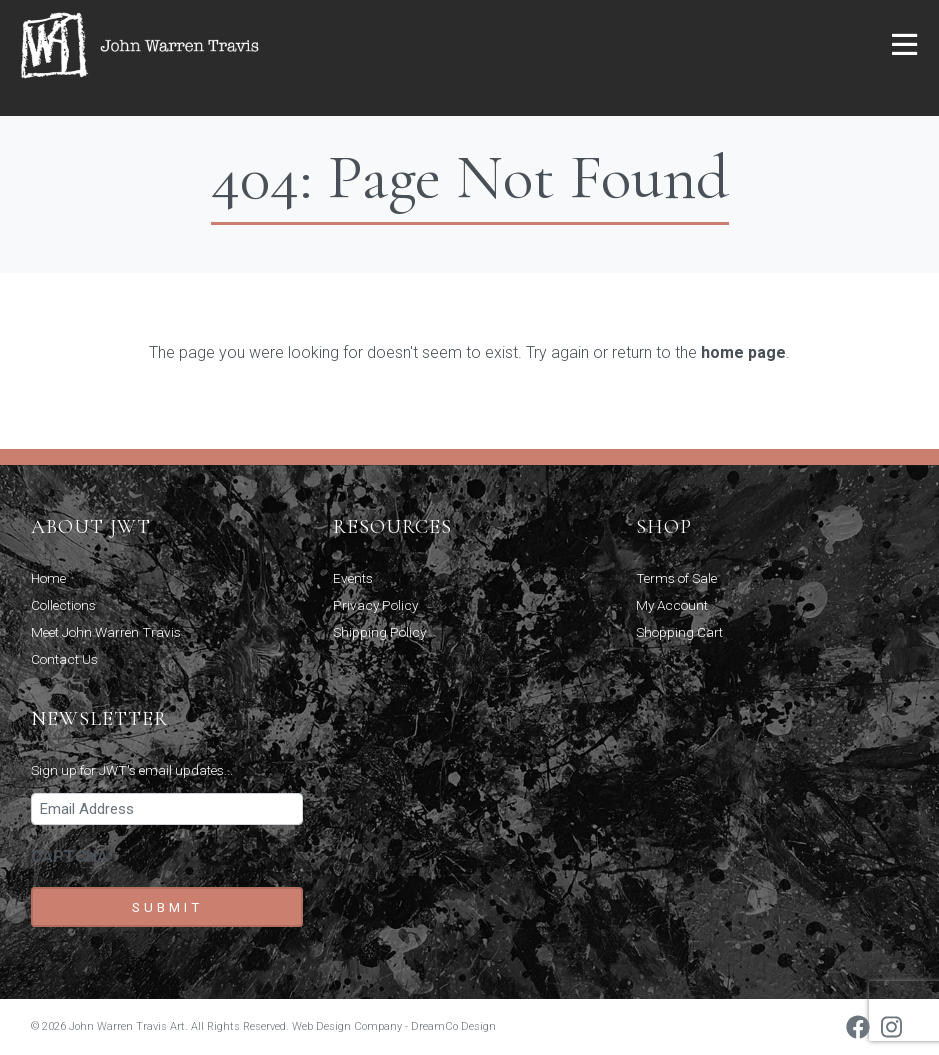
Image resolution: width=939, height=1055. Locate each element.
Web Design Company (347, 1026)
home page (743, 352)
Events (353, 578)
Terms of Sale (676, 578)
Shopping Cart (679, 632)
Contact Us (64, 659)
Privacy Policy (375, 605)
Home (48, 578)
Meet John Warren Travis (106, 632)
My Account (672, 605)
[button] (904, 46)
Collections (63, 605)
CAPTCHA (69, 856)
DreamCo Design (453, 1026)
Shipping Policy (379, 632)
